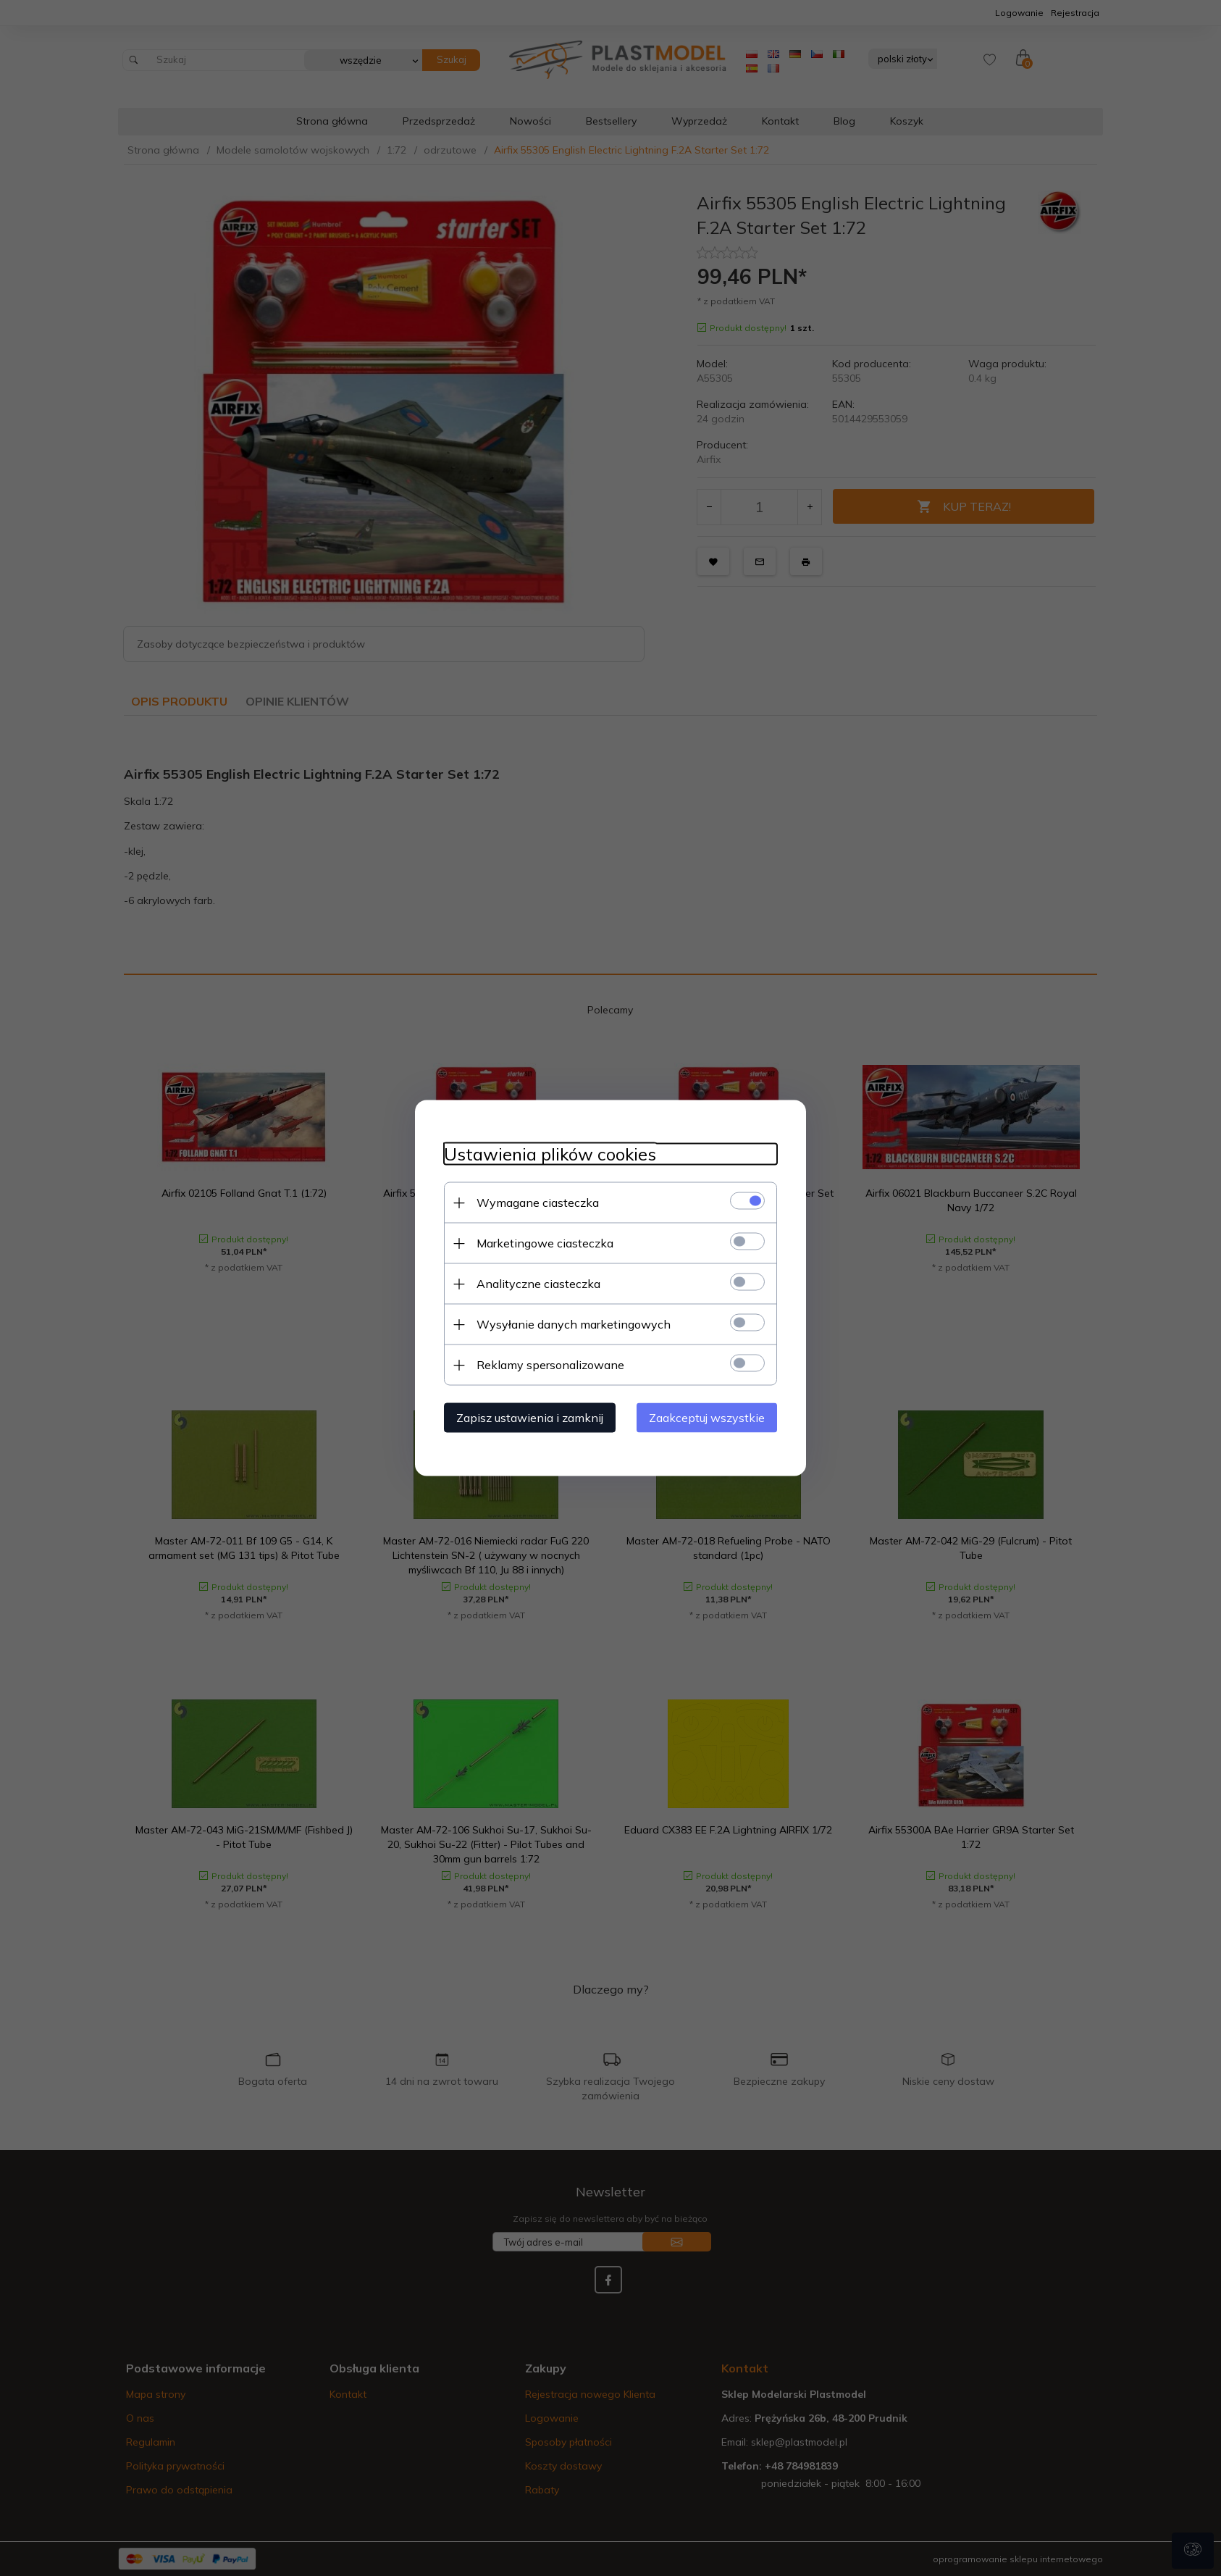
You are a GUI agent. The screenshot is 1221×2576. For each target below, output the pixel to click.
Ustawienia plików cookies (550, 1154)
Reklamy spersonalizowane (550, 1365)
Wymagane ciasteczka (538, 1202)
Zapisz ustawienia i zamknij (529, 1417)
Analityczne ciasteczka (538, 1283)
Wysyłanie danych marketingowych (574, 1324)
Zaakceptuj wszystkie (707, 1417)
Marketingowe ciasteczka (545, 1243)
